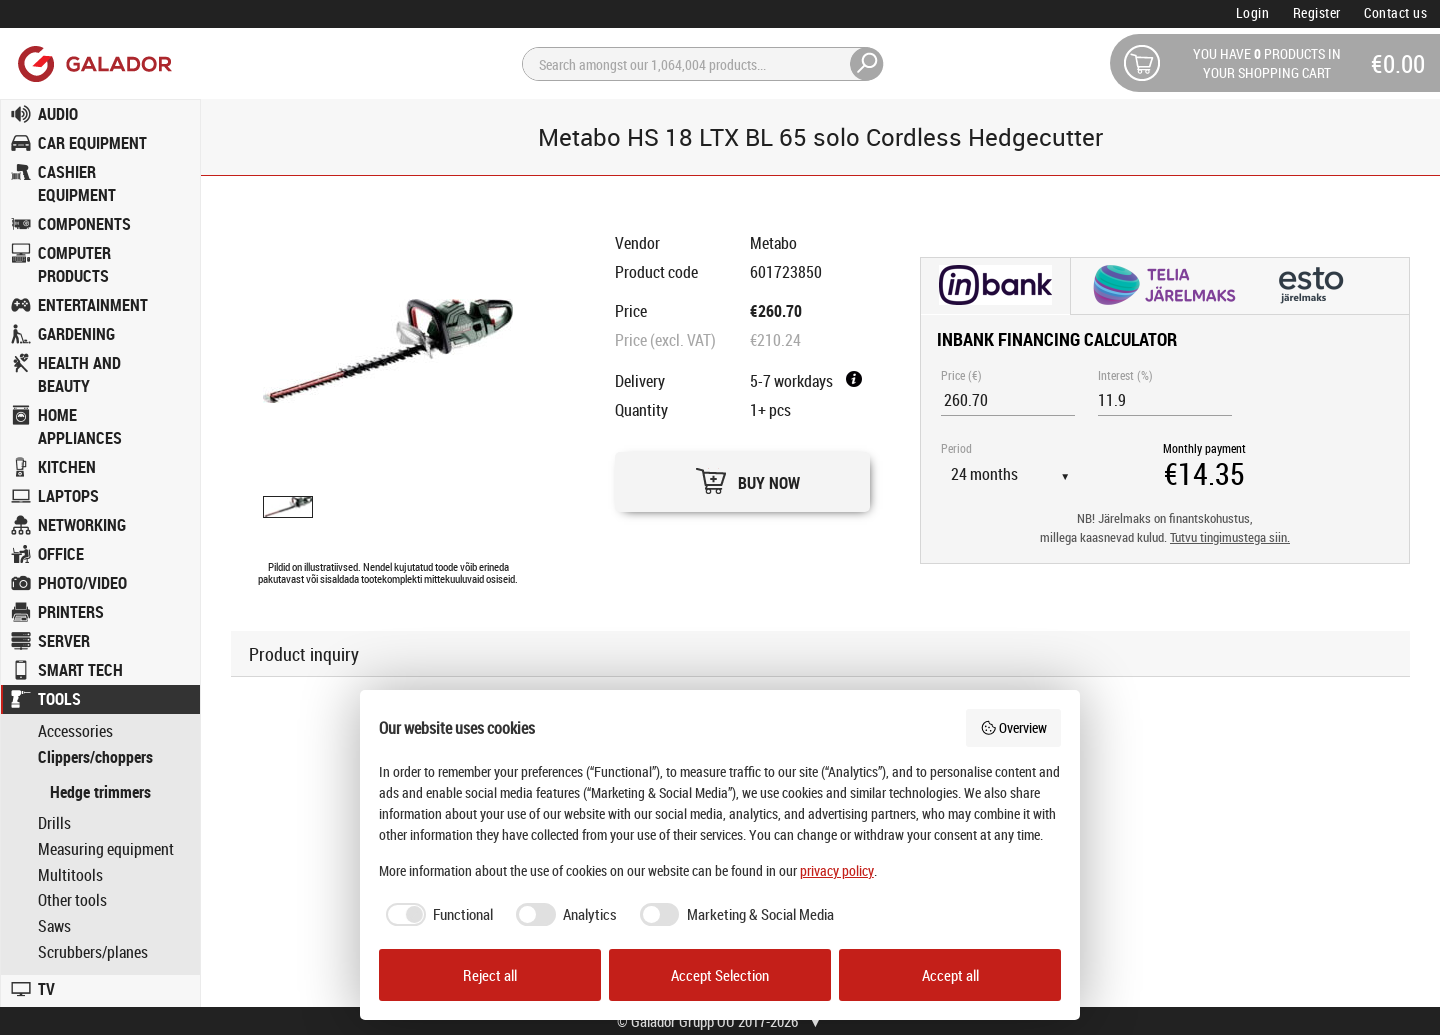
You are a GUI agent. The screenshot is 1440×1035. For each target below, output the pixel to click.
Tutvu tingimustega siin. (1230, 537)
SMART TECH (80, 670)
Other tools (72, 900)
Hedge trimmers (100, 792)
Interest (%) (1125, 375)
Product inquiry (304, 654)
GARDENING (76, 334)
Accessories (75, 731)
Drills (54, 823)
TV (46, 989)
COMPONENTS (84, 224)
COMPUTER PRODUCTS (74, 264)
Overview (1014, 727)
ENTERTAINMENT (93, 305)
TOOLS (59, 699)
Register (1317, 12)
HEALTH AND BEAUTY (79, 374)
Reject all (490, 975)
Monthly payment (1204, 448)
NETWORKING (82, 525)
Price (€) (961, 375)
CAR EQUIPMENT (92, 143)
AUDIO (58, 114)
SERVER (64, 641)
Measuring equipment (106, 849)
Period (956, 448)
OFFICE (61, 554)
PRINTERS (71, 612)
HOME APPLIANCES (80, 426)
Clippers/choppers (95, 757)
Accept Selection (720, 975)
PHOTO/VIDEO (82, 583)
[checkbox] (436, 914)
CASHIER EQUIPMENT (77, 183)
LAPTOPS (68, 496)
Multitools (70, 875)
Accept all (950, 975)
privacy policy (837, 870)
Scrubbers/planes (93, 952)
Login (1253, 12)
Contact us (1395, 12)
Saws (54, 926)
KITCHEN (67, 467)
